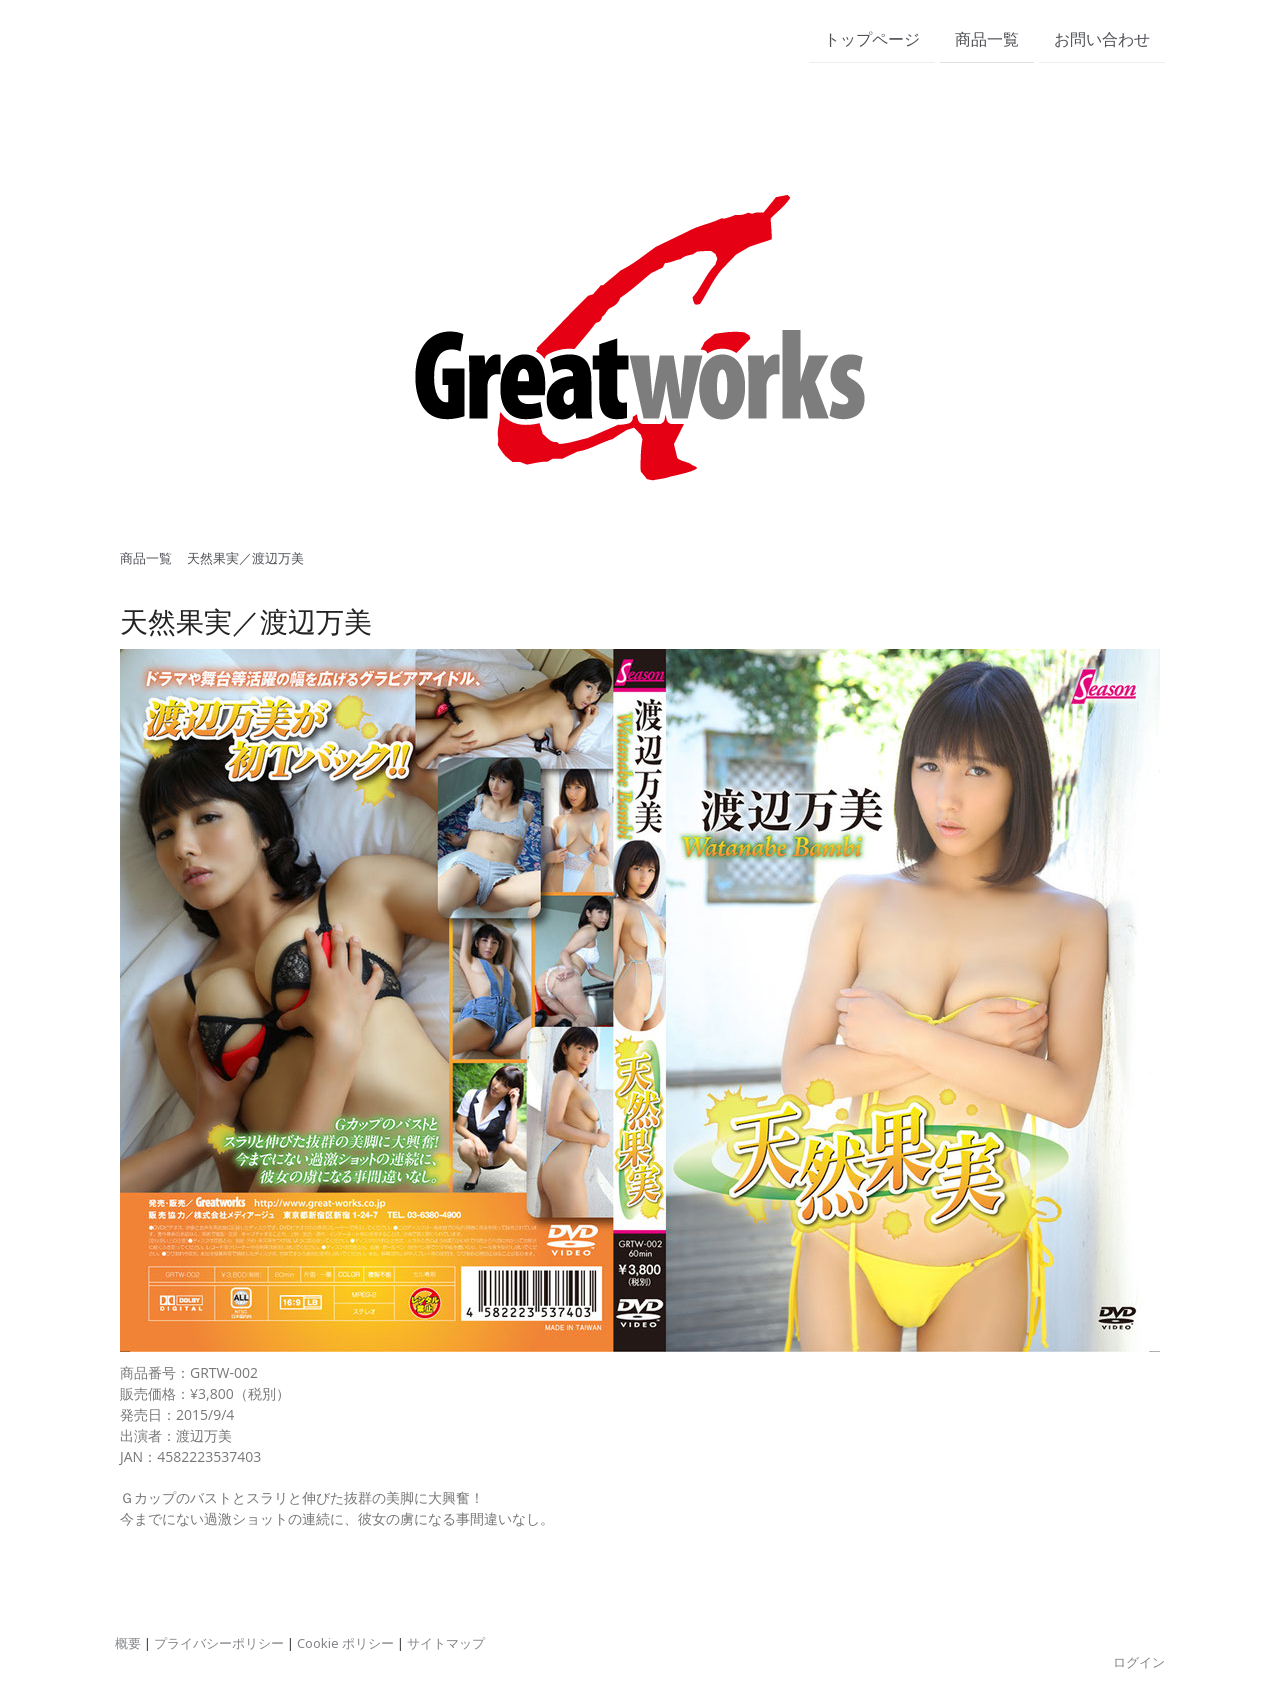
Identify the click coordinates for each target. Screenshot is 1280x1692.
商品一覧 (987, 39)
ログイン (1139, 1662)
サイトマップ (446, 1643)
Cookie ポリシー (345, 1643)
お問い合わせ (1102, 39)
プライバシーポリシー (219, 1643)
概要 (128, 1643)
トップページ (872, 39)
